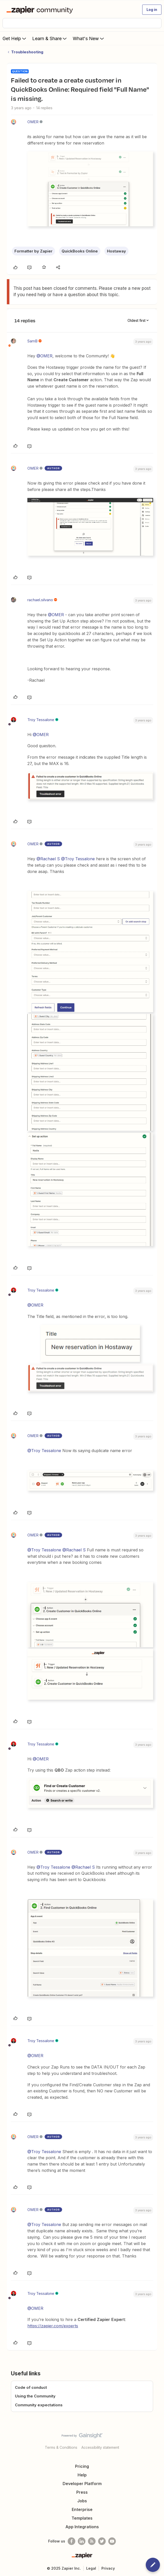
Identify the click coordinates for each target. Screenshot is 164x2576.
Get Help (15, 38)
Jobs (82, 2500)
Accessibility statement (100, 2447)
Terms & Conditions (61, 2447)
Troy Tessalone (40, 719)
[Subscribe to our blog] (92, 2541)
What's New (89, 38)
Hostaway (116, 251)
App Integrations (82, 2526)
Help (82, 2474)
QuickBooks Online (80, 251)
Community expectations (39, 2405)
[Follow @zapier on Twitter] (102, 2541)
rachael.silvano (40, 599)
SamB (32, 341)
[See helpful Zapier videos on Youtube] (112, 2541)
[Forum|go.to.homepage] (41, 10)
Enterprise (82, 2509)
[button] (151, 10)
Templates (82, 2518)
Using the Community (35, 2396)
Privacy (108, 2568)
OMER (33, 121)
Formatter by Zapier (33, 251)
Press (82, 2492)
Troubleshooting (27, 52)
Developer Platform (82, 2483)
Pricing (82, 2466)
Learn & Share (50, 38)
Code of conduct (31, 2387)
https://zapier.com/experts (52, 2325)
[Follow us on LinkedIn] (81, 2541)
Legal (91, 2568)
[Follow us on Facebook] (71, 2541)
